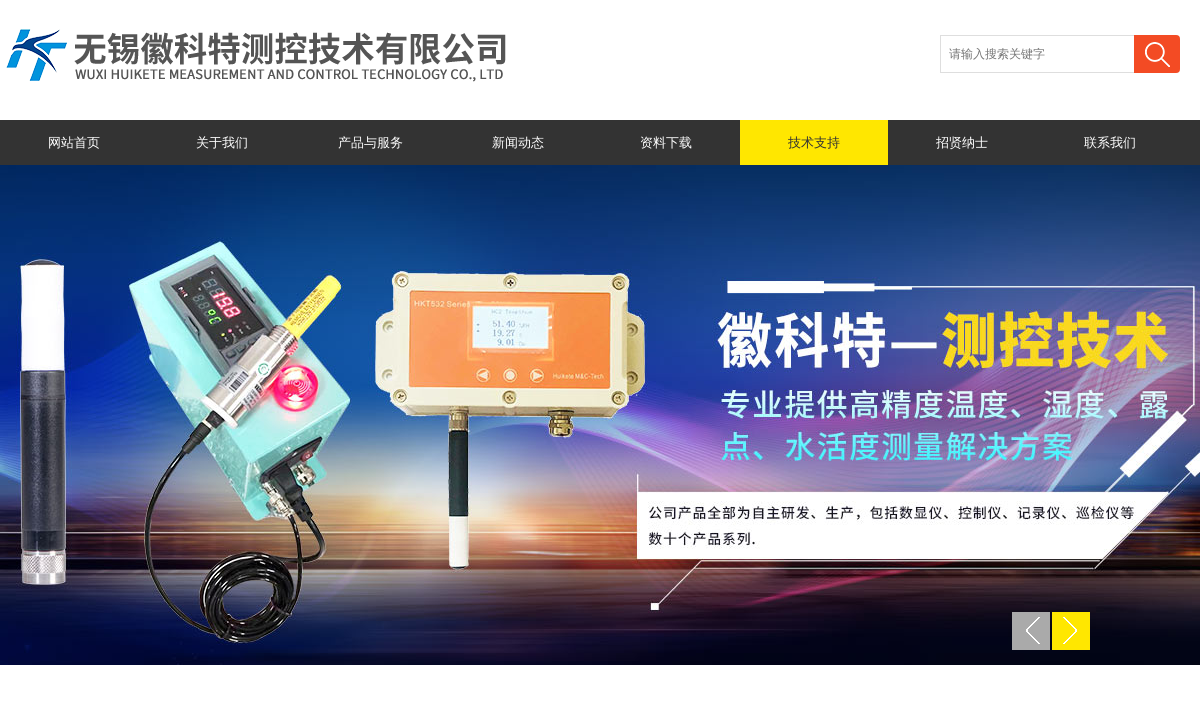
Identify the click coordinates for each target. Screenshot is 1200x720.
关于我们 (222, 142)
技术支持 (814, 142)
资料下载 (666, 142)
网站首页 (74, 142)
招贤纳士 (962, 142)
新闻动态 (518, 142)
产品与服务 (370, 142)
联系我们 (1110, 142)
